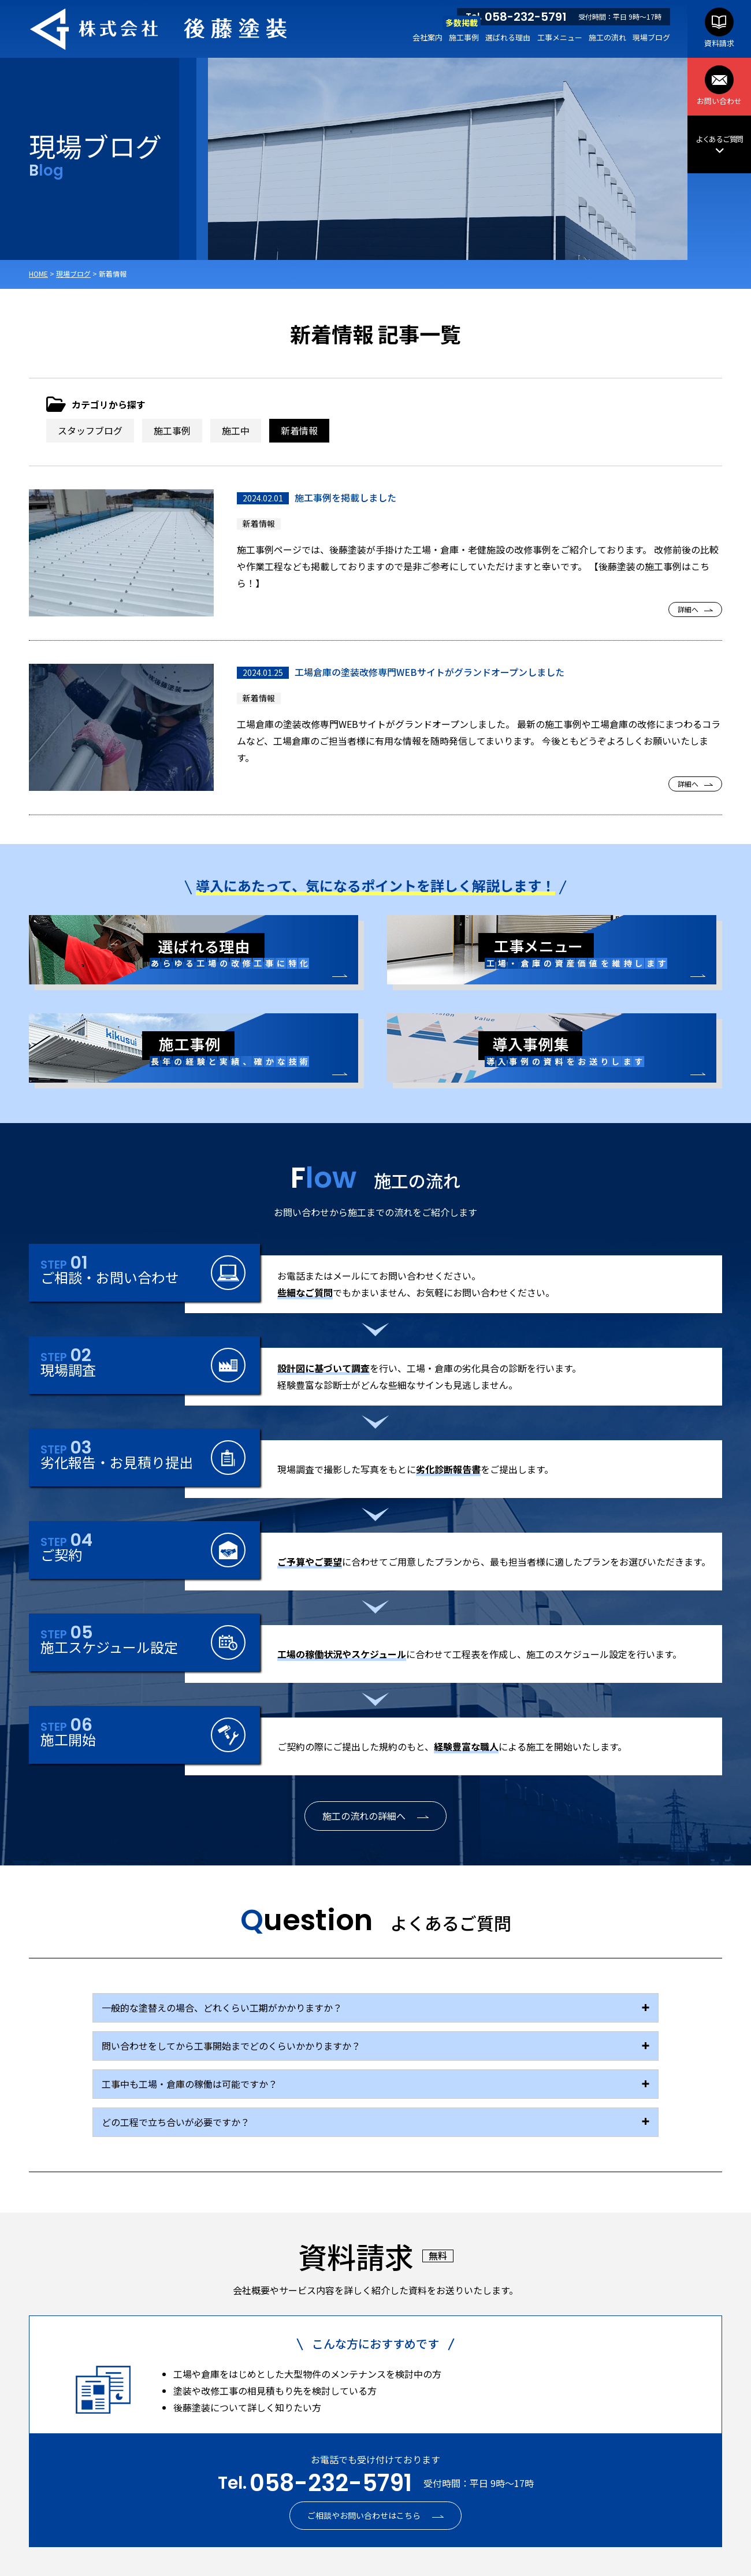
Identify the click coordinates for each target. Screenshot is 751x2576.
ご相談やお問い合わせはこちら (364, 2515)
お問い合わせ (719, 85)
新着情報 (299, 430)
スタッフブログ (90, 430)
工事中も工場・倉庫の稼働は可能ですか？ (189, 2084)
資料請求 (719, 28)
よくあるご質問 (719, 144)
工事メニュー (559, 37)
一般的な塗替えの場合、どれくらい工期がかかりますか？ (222, 2007)
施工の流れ (607, 37)
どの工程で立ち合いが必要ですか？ (176, 2122)
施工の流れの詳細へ (364, 1816)
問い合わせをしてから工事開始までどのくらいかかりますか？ (231, 2046)
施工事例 (464, 37)
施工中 (236, 430)
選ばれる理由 (507, 37)
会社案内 (427, 37)
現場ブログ (651, 37)
